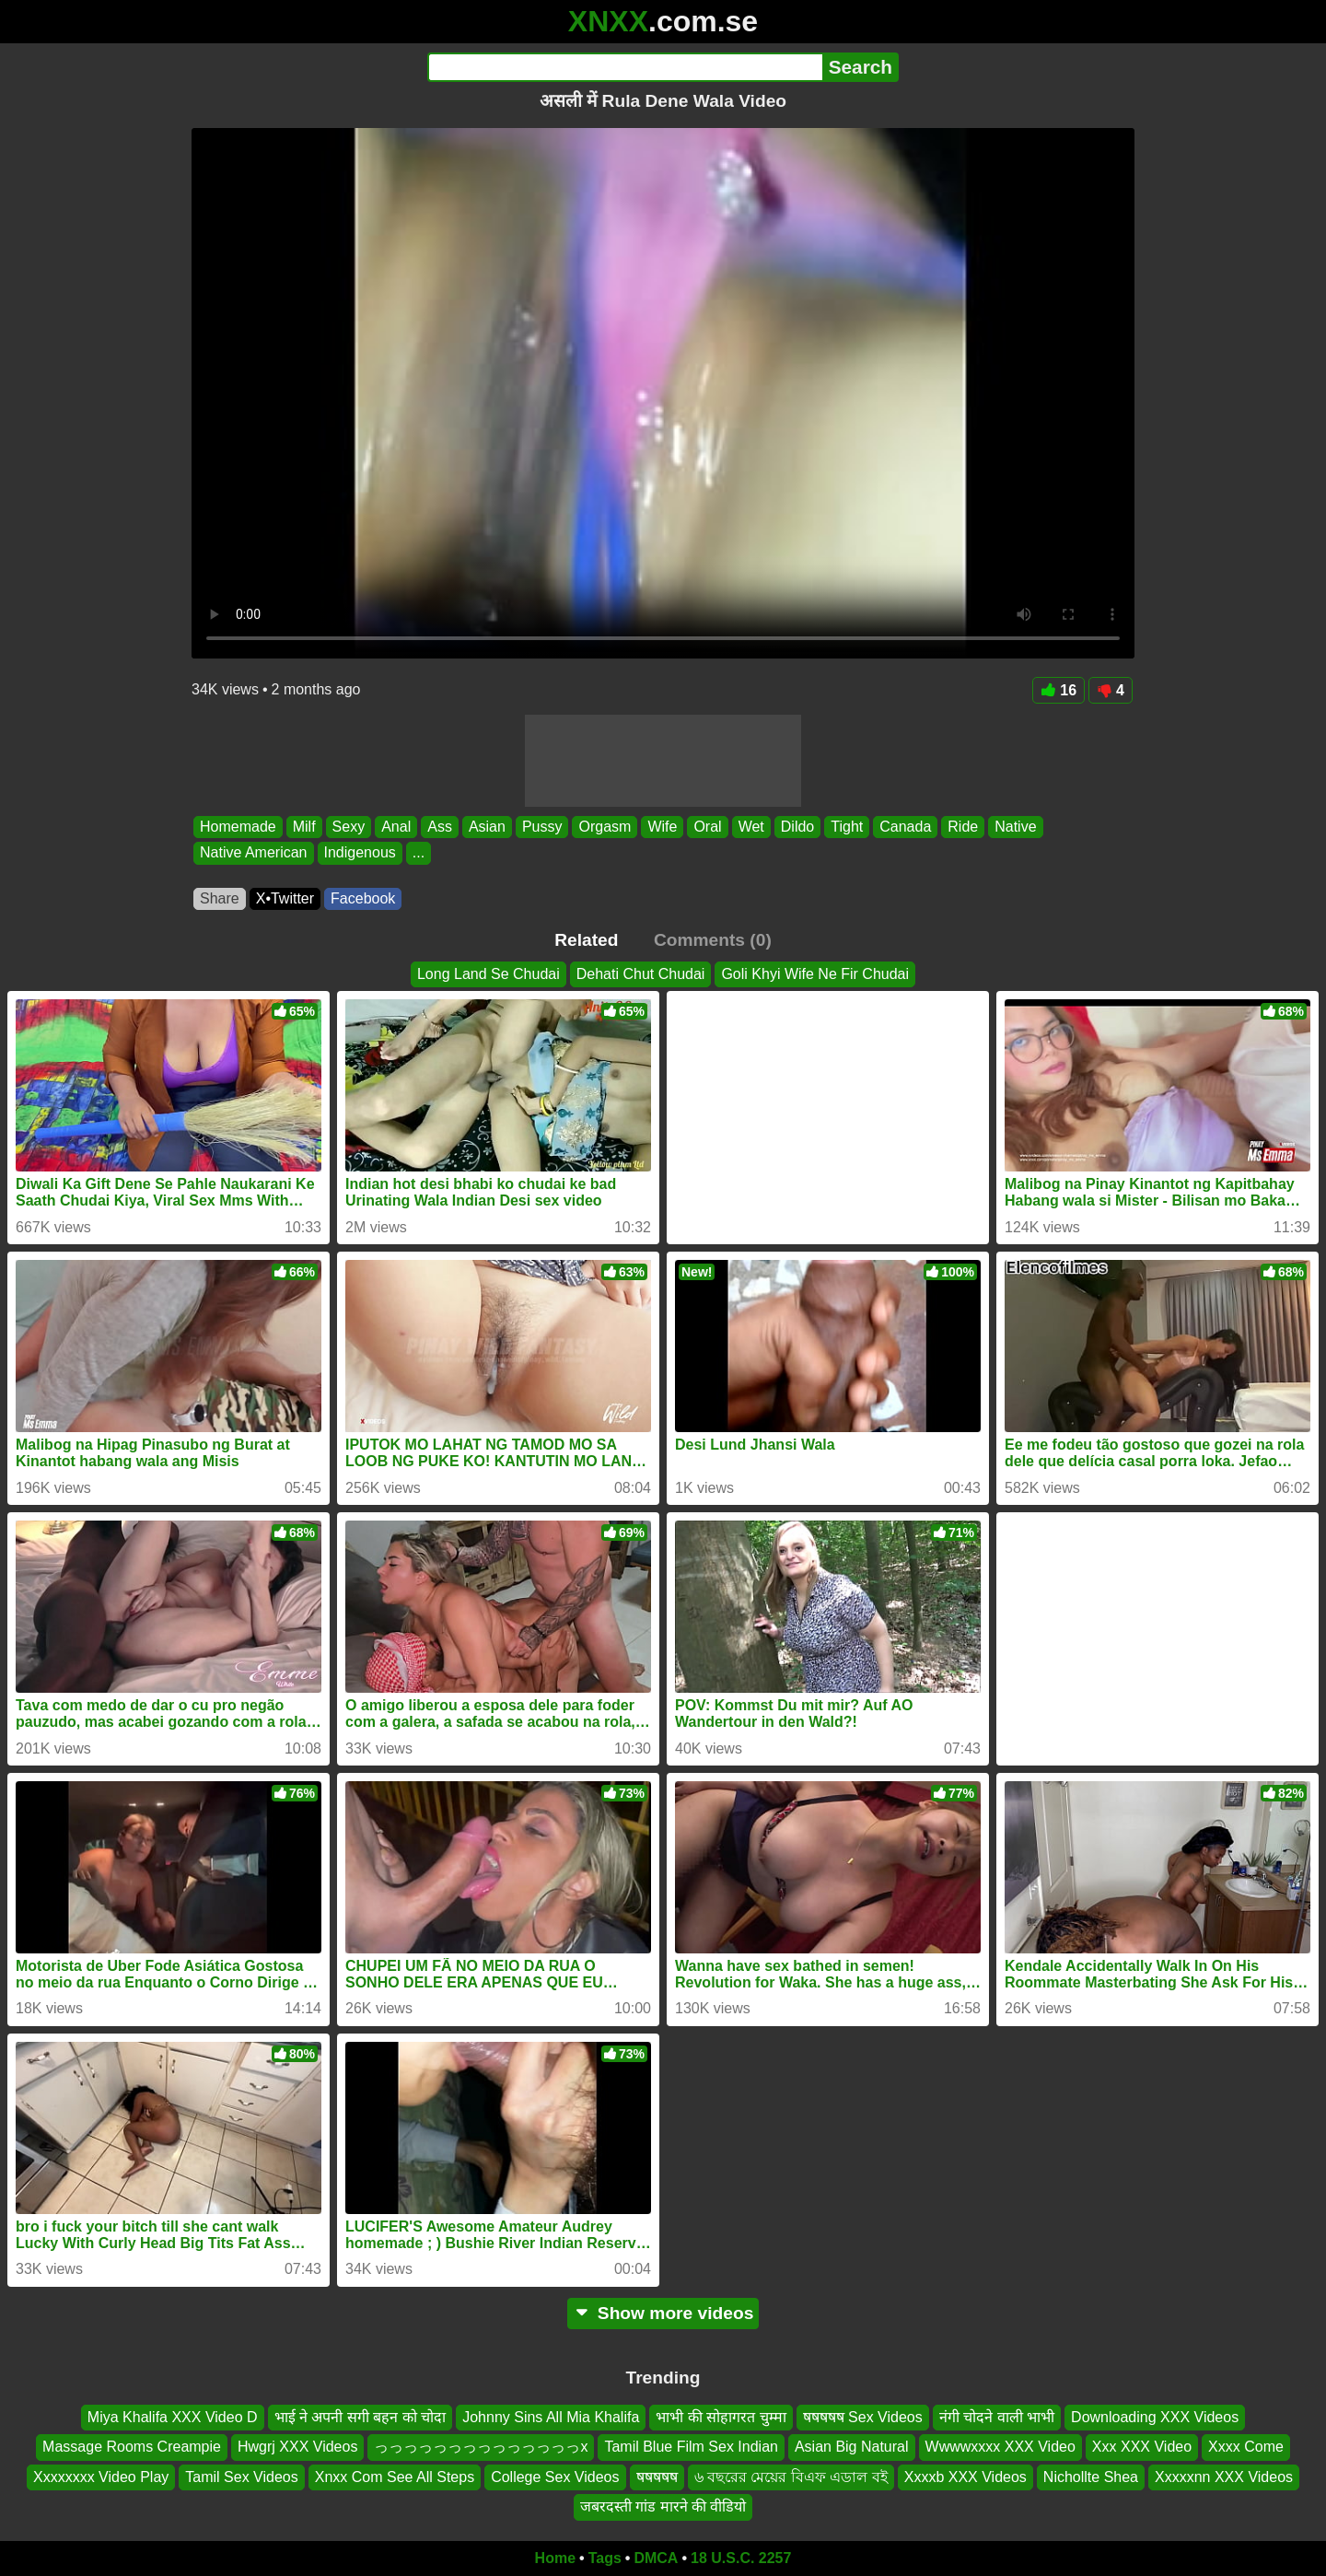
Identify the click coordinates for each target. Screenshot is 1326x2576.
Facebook (363, 898)
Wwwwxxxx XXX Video (1000, 2446)
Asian (487, 826)
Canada (905, 826)
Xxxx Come (1246, 2446)
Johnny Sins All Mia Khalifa (550, 2417)
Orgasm (604, 826)
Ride (963, 826)
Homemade (238, 826)
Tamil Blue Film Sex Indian (691, 2446)
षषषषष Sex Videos (863, 2417)
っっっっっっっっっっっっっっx (480, 2446)
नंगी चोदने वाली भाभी (996, 2417)
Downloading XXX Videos (1155, 2417)
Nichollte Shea (1090, 2477)
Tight (847, 826)
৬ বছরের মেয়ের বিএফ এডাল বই (791, 2477)
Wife (662, 826)
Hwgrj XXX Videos (297, 2446)
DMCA (656, 2558)
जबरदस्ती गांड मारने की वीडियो (663, 2506)
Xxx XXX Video (1142, 2446)
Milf (304, 826)
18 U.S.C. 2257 (741, 2558)
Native (1015, 826)
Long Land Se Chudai (488, 974)
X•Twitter (285, 898)
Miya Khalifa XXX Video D (172, 2417)
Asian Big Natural (852, 2446)
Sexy (349, 826)
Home (555, 2558)
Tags (605, 2558)
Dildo (797, 826)
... (419, 853)
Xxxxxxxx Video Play (101, 2477)
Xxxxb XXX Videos (965, 2477)
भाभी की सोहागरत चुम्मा (720, 2417)
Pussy (542, 826)
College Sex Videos (555, 2477)
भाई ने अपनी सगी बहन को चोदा (360, 2417)
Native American (254, 853)
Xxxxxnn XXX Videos (1224, 2477)
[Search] (624, 67)
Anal (396, 826)
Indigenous (360, 853)
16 (1058, 690)
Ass (439, 826)
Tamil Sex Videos (241, 2477)
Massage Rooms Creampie (131, 2446)
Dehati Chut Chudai (640, 974)
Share (219, 898)
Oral (707, 826)
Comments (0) (713, 940)
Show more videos (663, 2313)
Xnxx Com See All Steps (394, 2477)
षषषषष (657, 2477)
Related (586, 940)
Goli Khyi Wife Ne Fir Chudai (815, 974)
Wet (751, 826)
